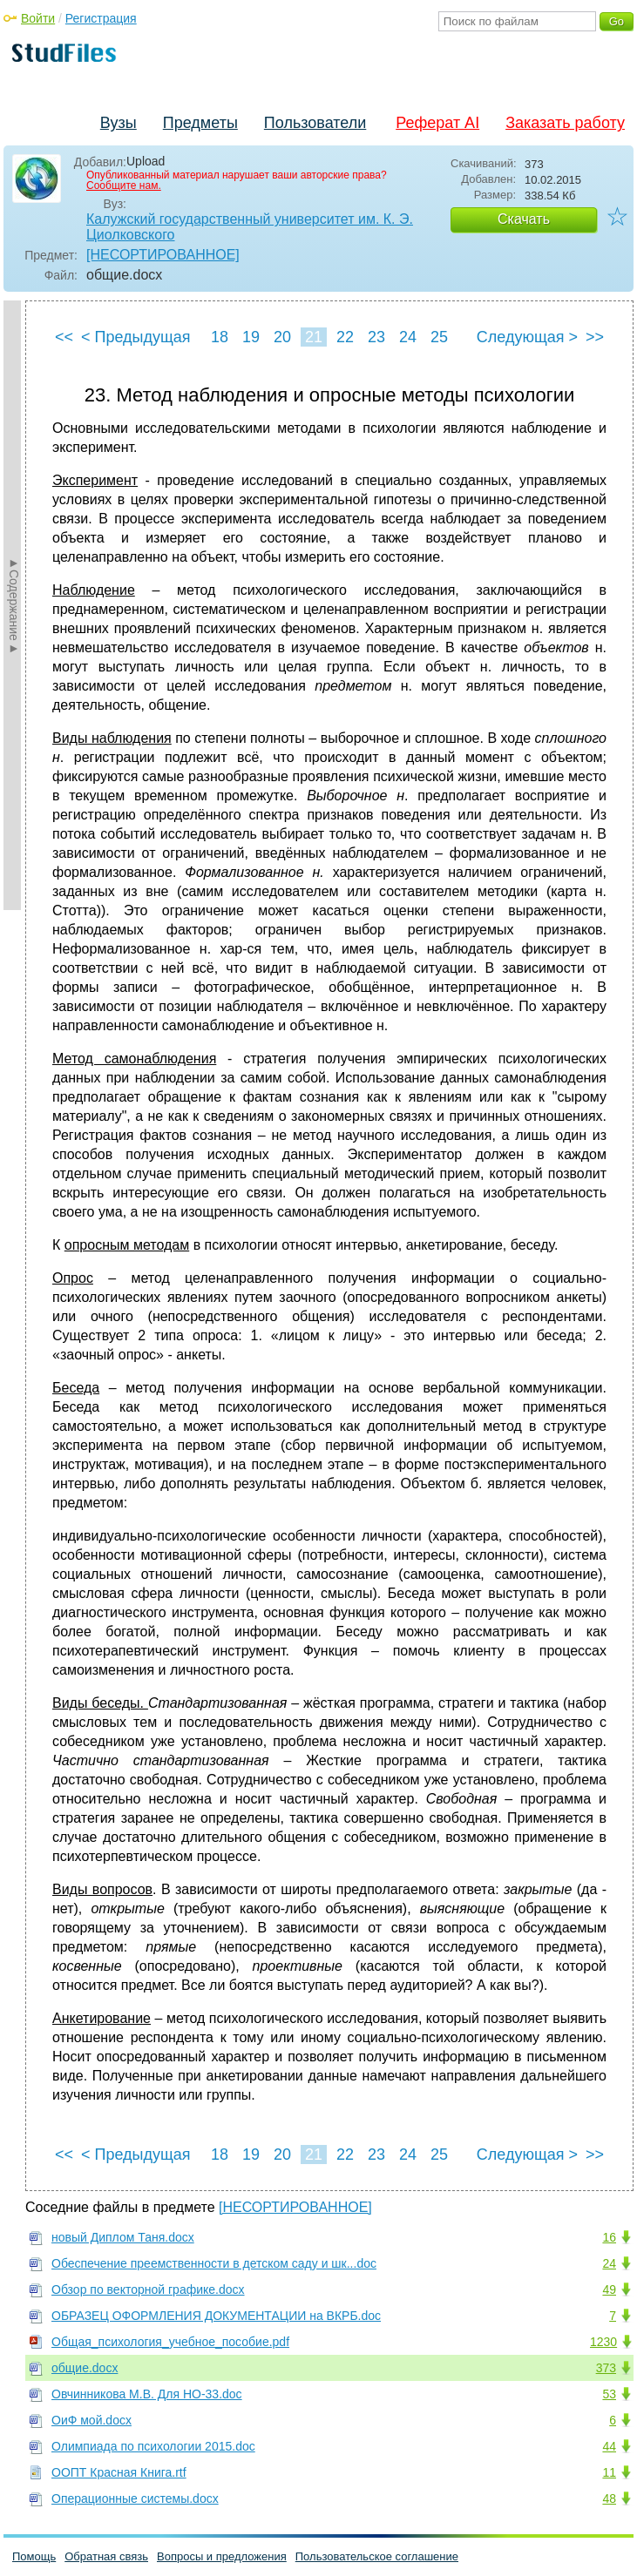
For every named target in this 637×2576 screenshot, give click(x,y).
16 (609, 2237)
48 (609, 2498)
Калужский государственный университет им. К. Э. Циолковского (249, 227)
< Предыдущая (136, 337)
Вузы (118, 122)
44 (609, 2446)
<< (64, 337)
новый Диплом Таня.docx (122, 2237)
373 (606, 2368)
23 (376, 337)
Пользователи (315, 122)
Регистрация (101, 18)
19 (251, 337)
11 (609, 2472)
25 (439, 337)
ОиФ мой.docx (91, 2420)
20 (282, 337)
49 (609, 2289)
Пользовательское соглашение (376, 2556)
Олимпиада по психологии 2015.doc (153, 2446)
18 (219, 337)
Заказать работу (565, 122)
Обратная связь (106, 2556)
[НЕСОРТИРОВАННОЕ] (163, 254)
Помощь (34, 2556)
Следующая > (527, 337)
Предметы (200, 122)
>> (595, 337)
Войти (38, 18)
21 (313, 337)
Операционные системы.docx (135, 2498)
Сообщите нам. (123, 185)
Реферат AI (437, 122)
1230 (603, 2342)
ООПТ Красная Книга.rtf (118, 2472)
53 (609, 2394)
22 (345, 337)
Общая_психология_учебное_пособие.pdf (170, 2342)
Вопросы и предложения (222, 2556)
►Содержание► (14, 605)
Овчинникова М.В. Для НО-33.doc (146, 2394)
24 (408, 337)
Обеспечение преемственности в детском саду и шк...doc (213, 2263)
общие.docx (84, 2368)
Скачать (524, 219)
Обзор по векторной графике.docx (148, 2289)
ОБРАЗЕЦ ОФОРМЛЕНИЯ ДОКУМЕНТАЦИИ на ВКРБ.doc (216, 2316)
